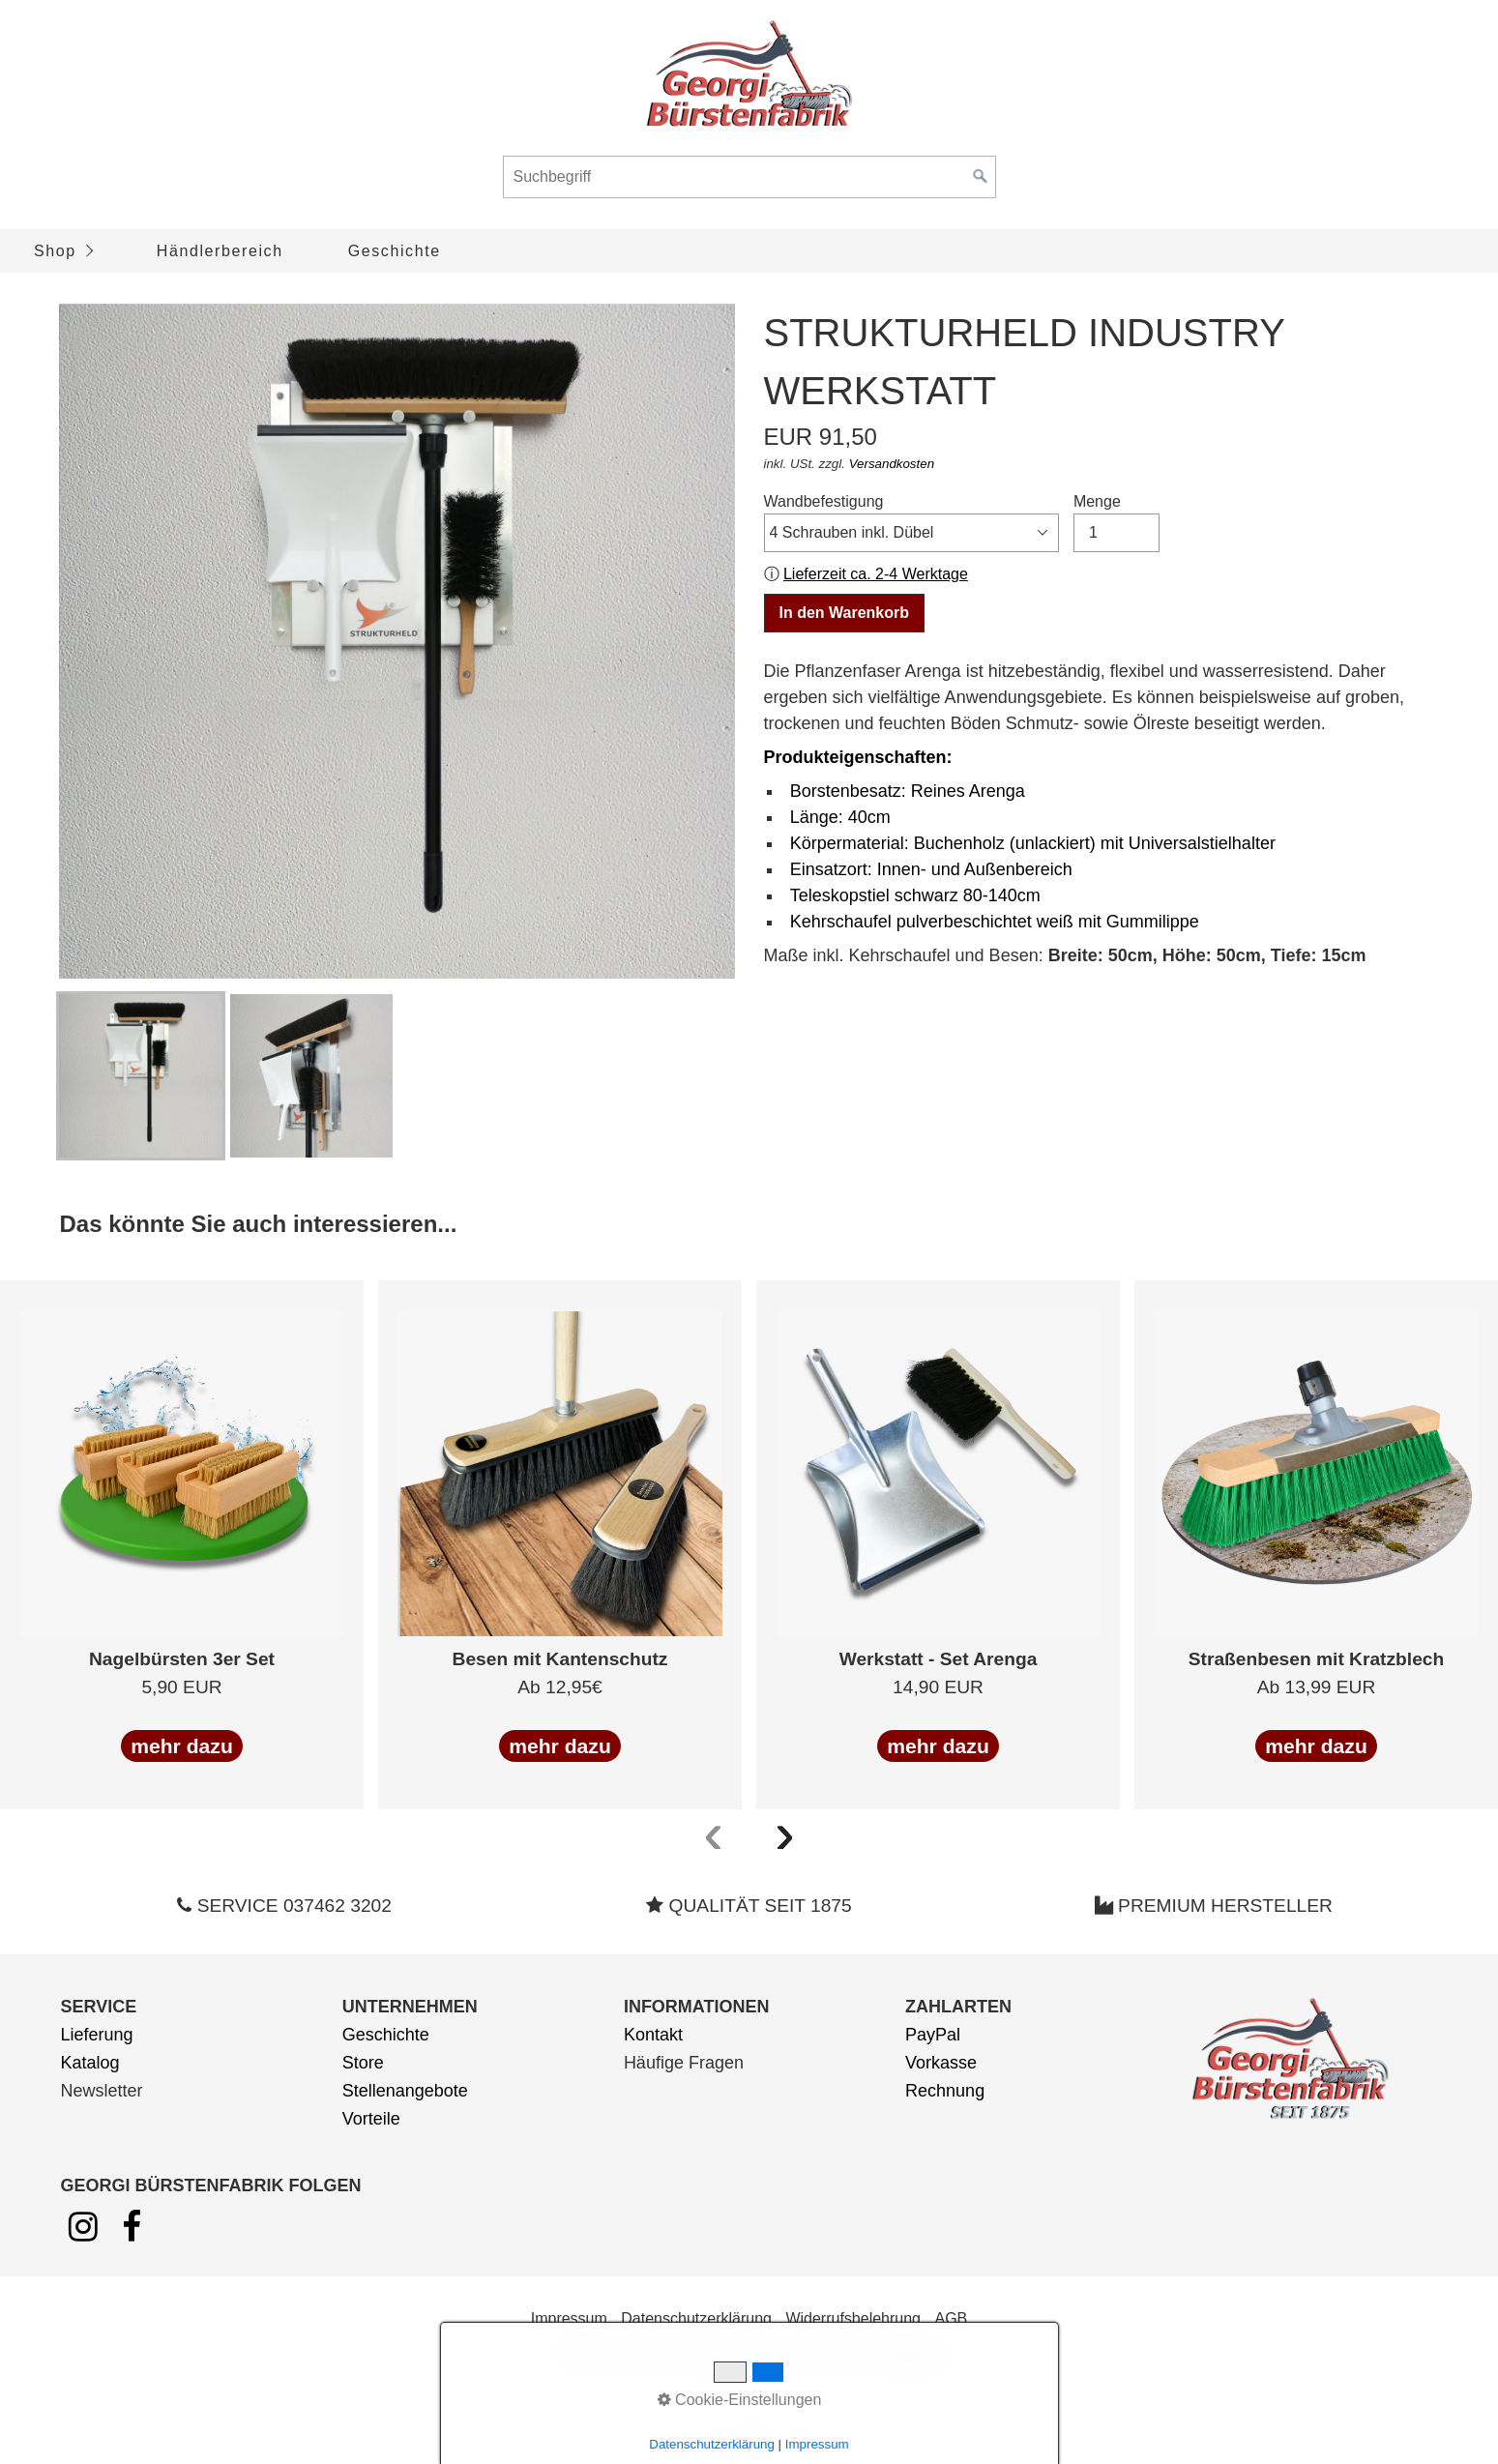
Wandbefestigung (912, 522)
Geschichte (394, 251)
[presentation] (714, 1833)
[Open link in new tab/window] (83, 2233)
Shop (55, 251)
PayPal (932, 2034)
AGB (950, 2318)
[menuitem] (62, 251)
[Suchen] (980, 177)
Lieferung (96, 2034)
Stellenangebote (405, 2090)
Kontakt (653, 2034)
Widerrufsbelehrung (853, 2318)
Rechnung (944, 2090)
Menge (1116, 522)
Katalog (89, 2062)
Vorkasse (941, 2062)
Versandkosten (891, 463)
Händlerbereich (220, 251)
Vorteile (371, 2118)
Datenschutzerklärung (696, 2318)
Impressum (569, 2318)
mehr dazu (182, 1746)
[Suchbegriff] (749, 177)
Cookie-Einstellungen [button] (740, 2399)
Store (363, 2062)
